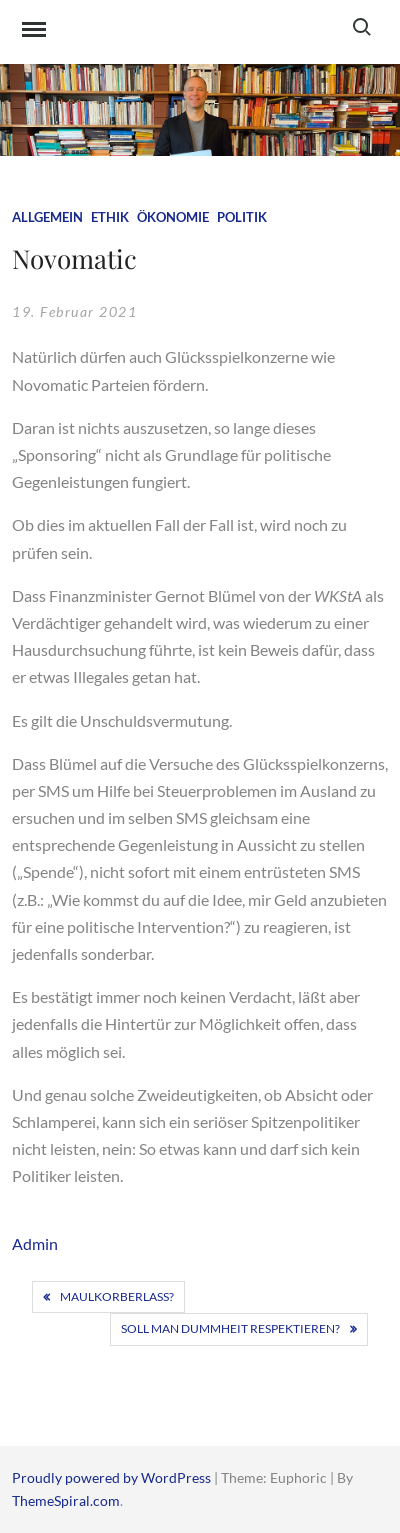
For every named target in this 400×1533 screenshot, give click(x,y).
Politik (242, 217)
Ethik (110, 217)
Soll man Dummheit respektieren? (230, 1328)
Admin (35, 1243)
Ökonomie (173, 217)
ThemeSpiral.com (66, 1500)
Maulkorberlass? (117, 1296)
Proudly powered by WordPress (113, 1477)
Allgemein (47, 217)
